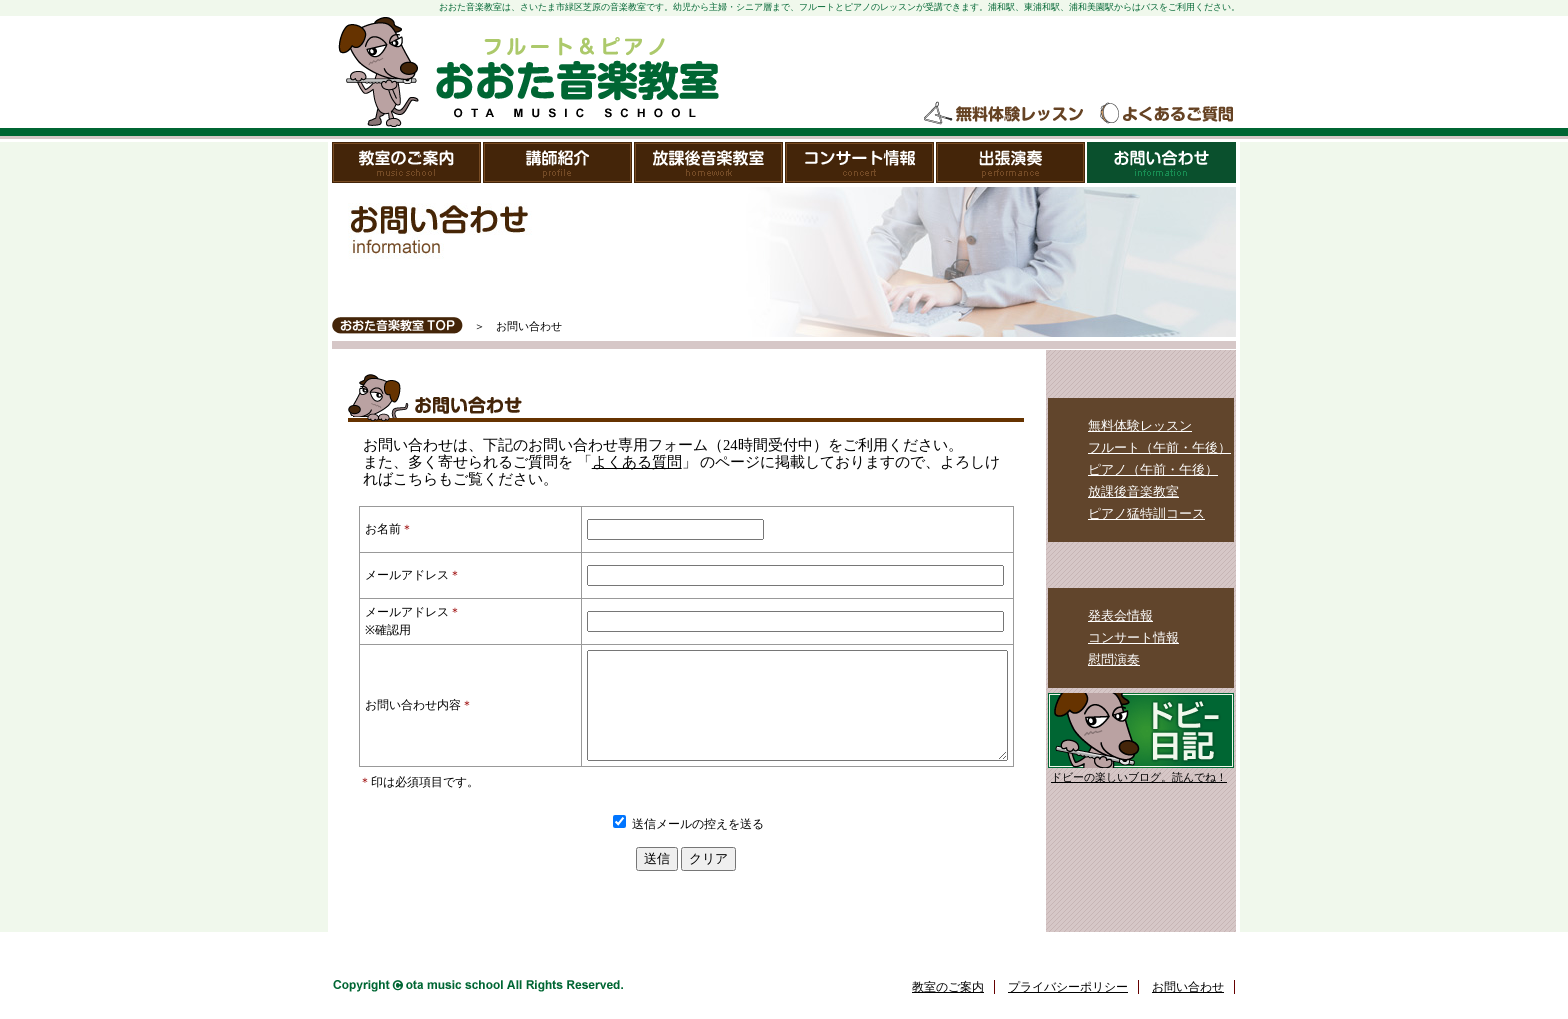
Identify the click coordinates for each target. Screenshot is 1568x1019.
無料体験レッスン (1005, 113)
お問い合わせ (1161, 162)
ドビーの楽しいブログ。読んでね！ (1139, 777)
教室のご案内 (407, 162)
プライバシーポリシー (1068, 1008)
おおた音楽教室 (527, 72)
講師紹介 (558, 162)
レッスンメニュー (1141, 375)
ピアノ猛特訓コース (1146, 513)
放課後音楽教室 (709, 162)
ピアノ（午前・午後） (1153, 469)
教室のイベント (1141, 565)
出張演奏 (1011, 162)
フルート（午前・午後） (1159, 447)
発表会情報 (1120, 615)
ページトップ (1181, 966)
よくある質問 (637, 462)
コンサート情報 (860, 162)
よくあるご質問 (1165, 113)
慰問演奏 (1114, 659)
